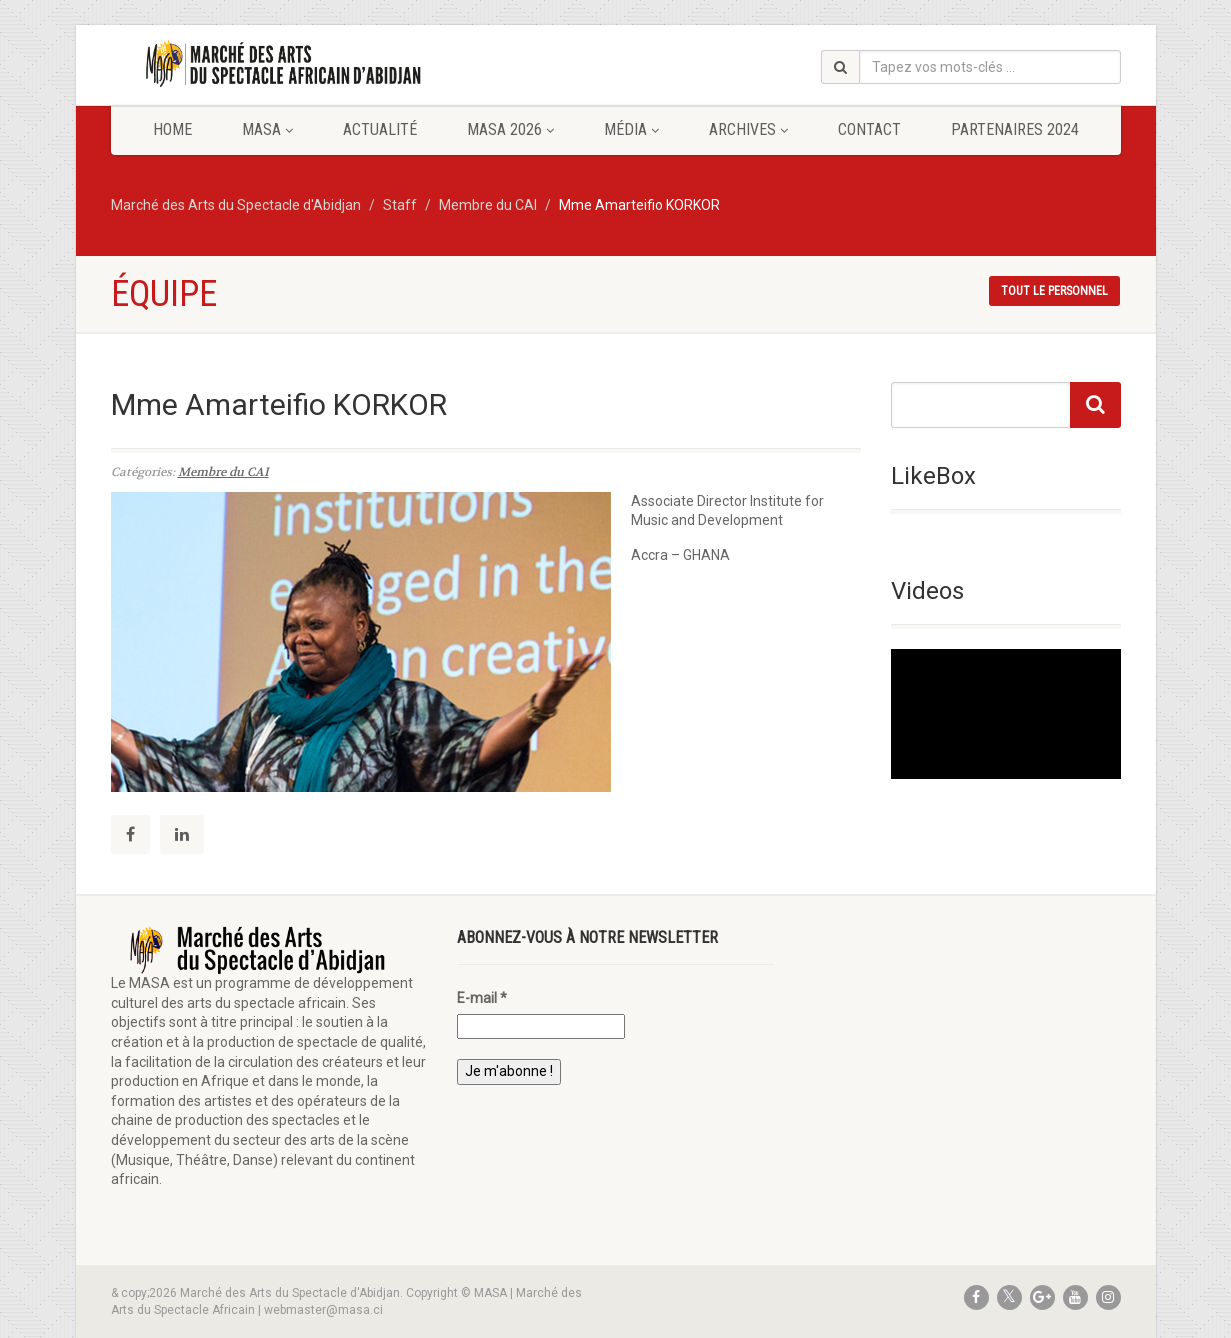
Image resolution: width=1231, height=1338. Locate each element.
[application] (1006, 713)
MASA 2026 (510, 129)
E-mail (482, 998)
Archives (748, 129)
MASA (267, 129)
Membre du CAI (223, 472)
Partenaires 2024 (1015, 129)
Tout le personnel (1054, 291)
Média (631, 129)
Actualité (380, 129)
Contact (869, 129)
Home (172, 129)
